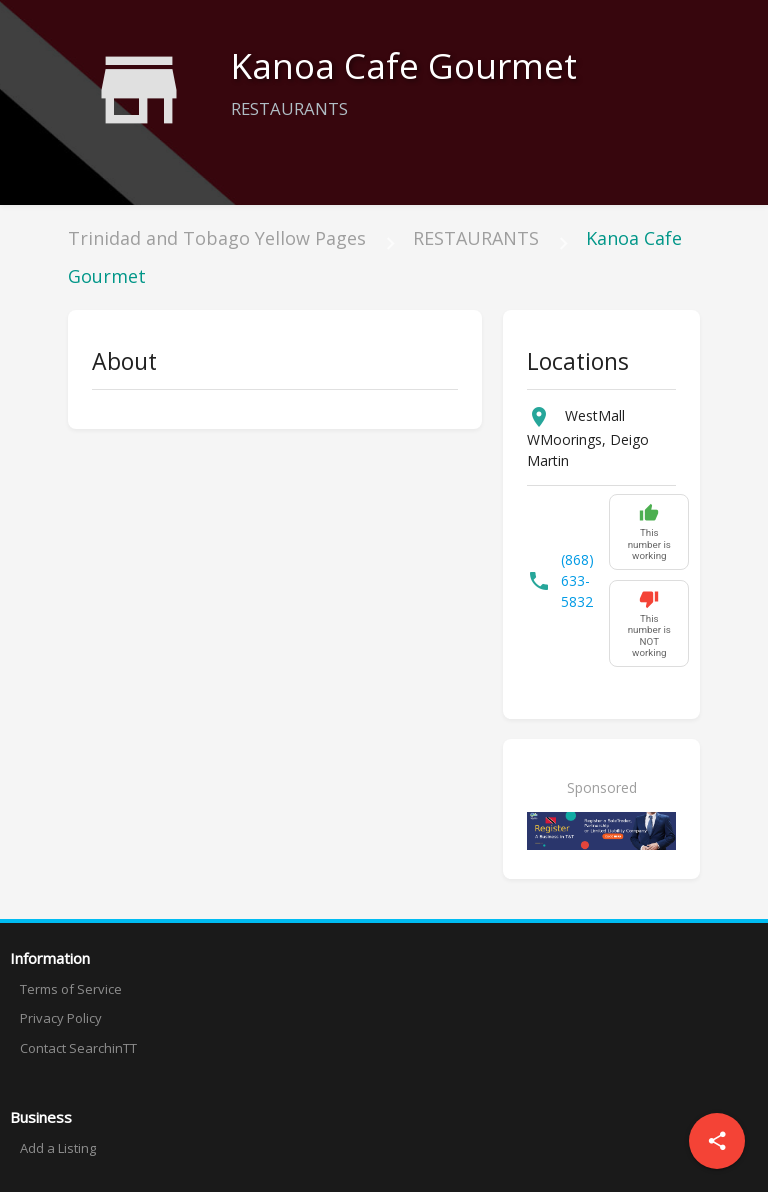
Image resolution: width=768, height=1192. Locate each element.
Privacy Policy (61, 1018)
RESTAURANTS (476, 238)
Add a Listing (58, 1148)
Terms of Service (71, 989)
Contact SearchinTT (78, 1048)
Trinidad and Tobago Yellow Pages (217, 238)
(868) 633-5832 (577, 580)
